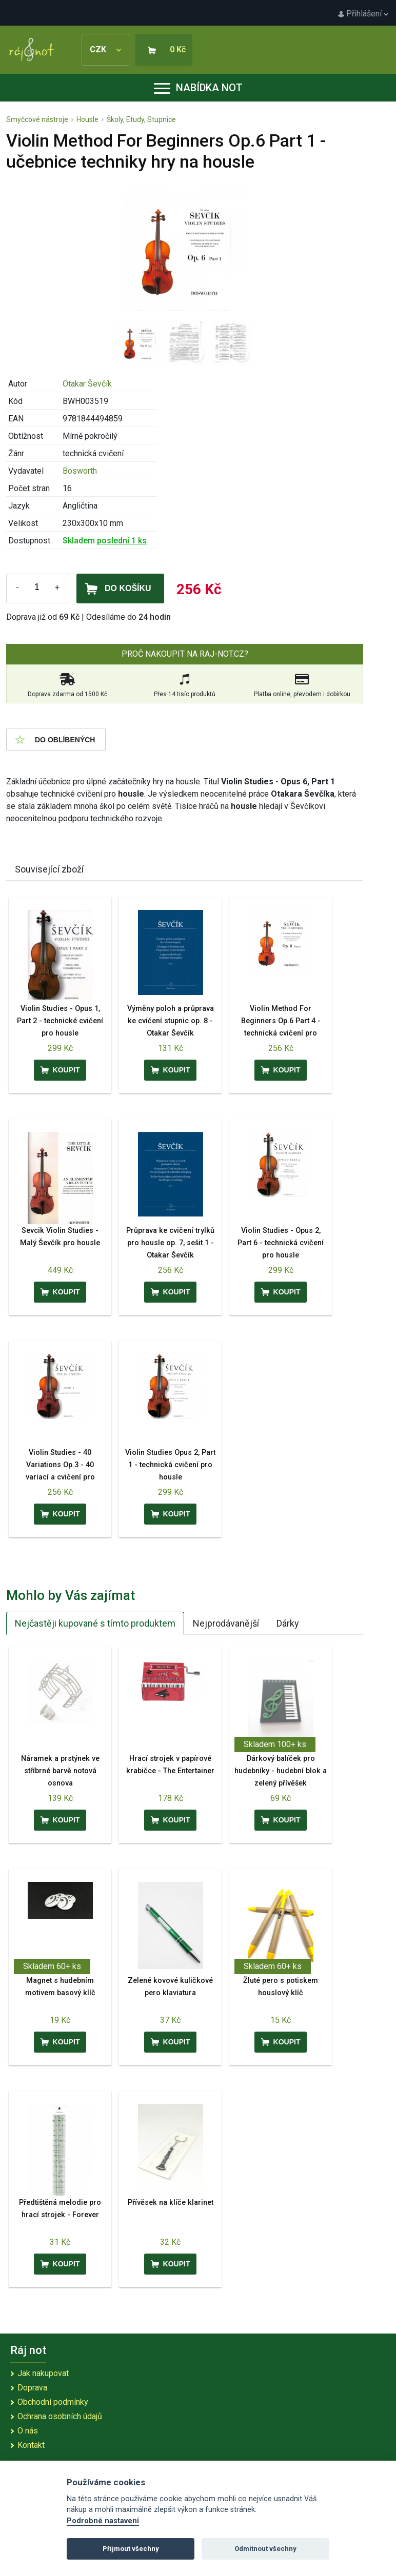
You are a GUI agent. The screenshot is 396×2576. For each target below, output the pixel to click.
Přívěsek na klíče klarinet (170, 2202)
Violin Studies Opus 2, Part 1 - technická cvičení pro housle (170, 1465)
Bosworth (80, 471)
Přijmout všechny (131, 2548)
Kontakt (31, 2445)
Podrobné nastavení (103, 2521)
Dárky (287, 1623)
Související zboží (49, 869)
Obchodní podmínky (52, 2402)
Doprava (32, 2387)
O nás (27, 2431)
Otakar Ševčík (87, 384)
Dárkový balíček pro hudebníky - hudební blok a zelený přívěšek (280, 1771)
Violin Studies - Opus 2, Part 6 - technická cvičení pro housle (280, 1243)
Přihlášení (363, 13)
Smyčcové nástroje (37, 119)
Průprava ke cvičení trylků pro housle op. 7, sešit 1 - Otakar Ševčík (170, 1243)
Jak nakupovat (43, 2373)
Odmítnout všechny (265, 2548)
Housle (87, 119)
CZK (105, 49)
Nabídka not (198, 88)
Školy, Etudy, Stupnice (141, 119)
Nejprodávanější (226, 1623)
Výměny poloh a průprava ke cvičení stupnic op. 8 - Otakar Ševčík (170, 1021)
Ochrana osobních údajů (59, 2416)
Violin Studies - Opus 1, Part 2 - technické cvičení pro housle (60, 1021)
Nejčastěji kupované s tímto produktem (95, 1623)
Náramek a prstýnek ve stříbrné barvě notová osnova (60, 1771)
